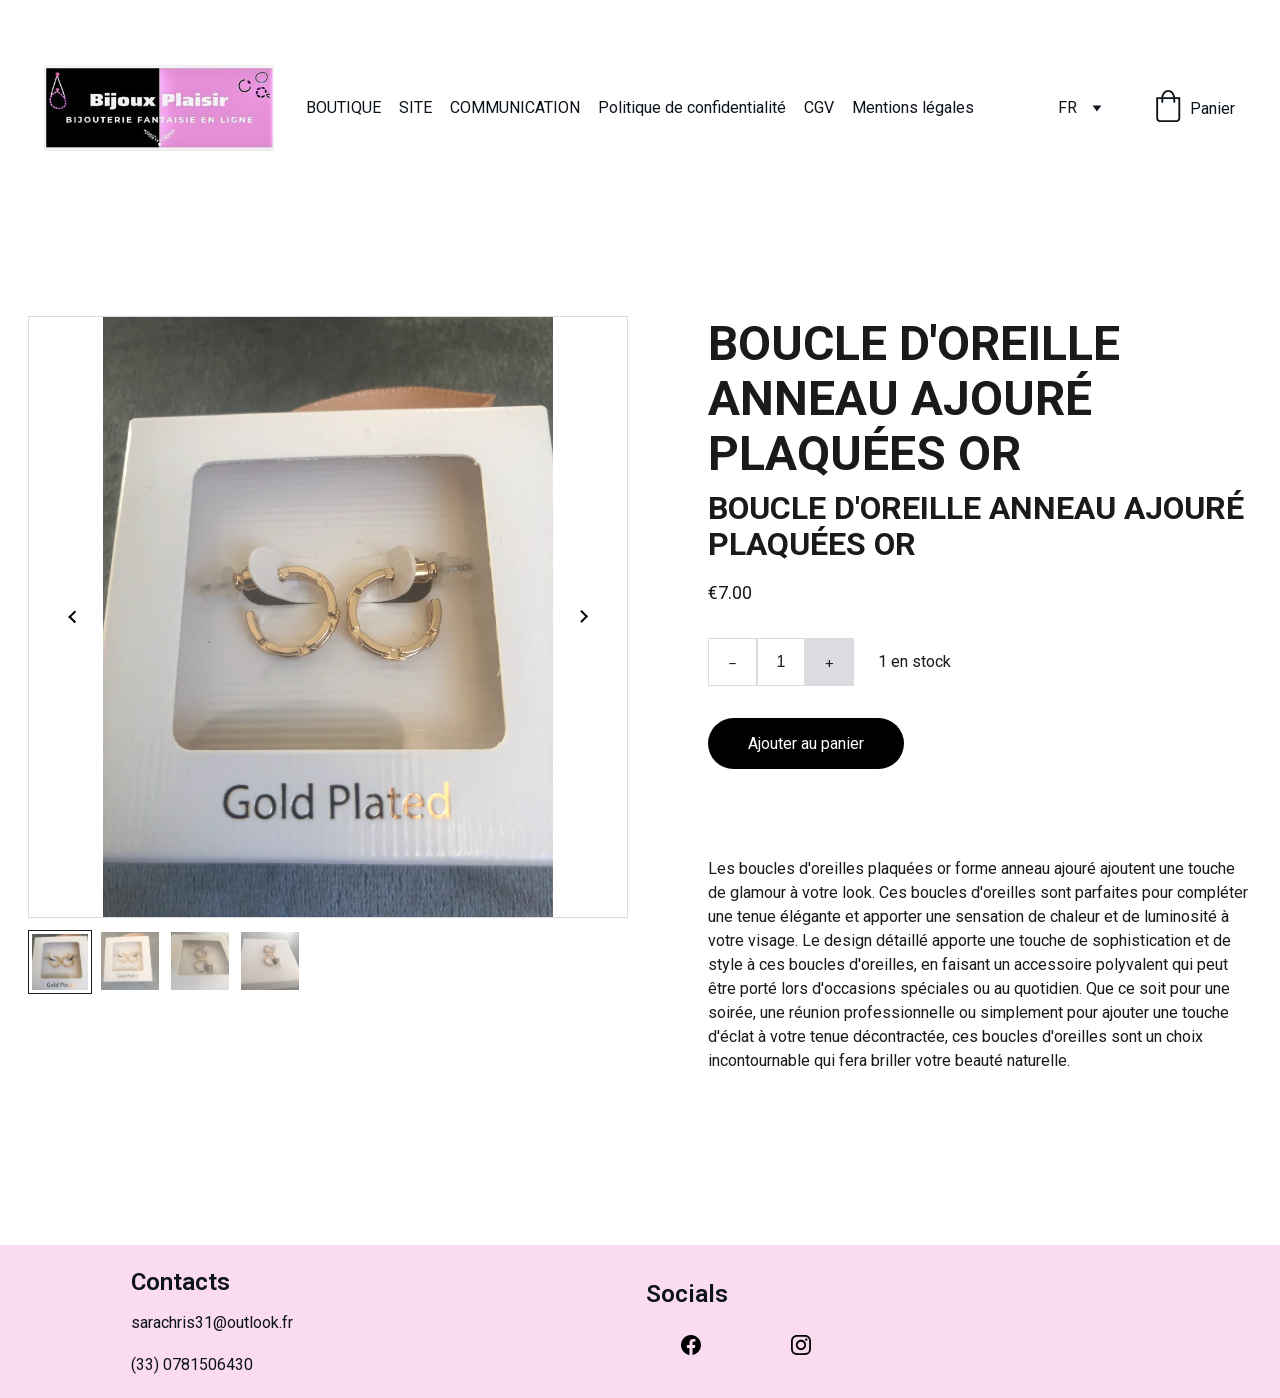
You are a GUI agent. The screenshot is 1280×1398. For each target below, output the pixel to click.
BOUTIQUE (343, 107)
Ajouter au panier (806, 743)
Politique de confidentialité (692, 107)
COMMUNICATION (515, 107)
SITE (415, 107)
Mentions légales (913, 107)
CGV (819, 107)
